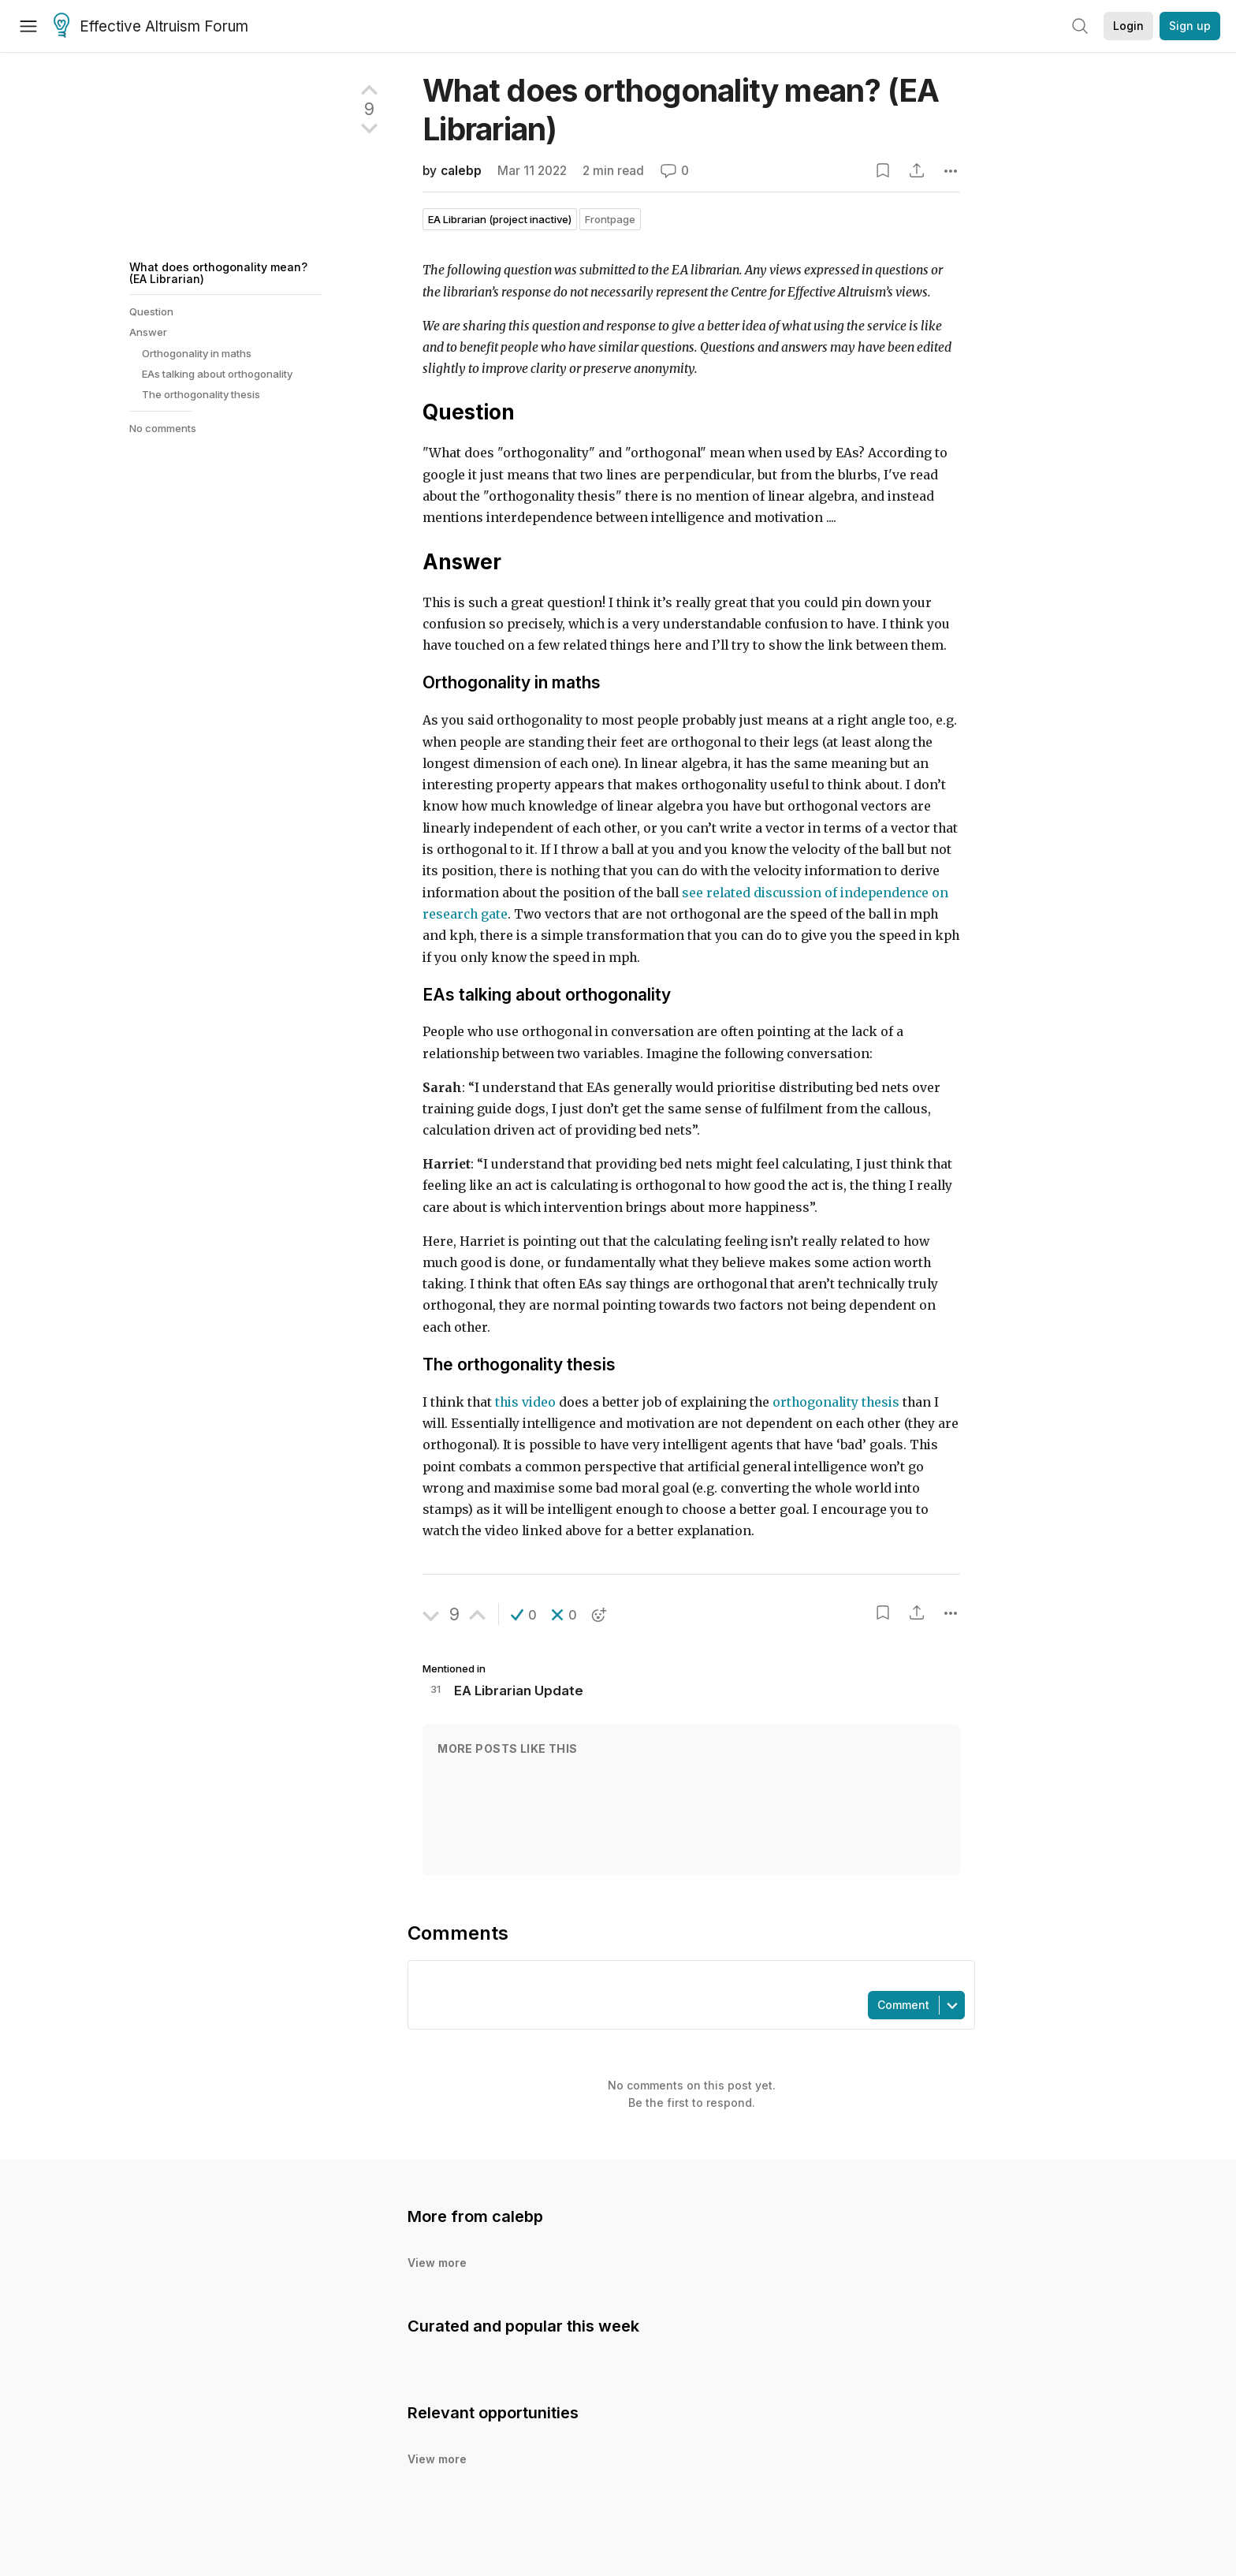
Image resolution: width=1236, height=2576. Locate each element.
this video (525, 1402)
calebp (461, 170)
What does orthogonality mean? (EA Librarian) (218, 272)
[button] (524, 1614)
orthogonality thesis (835, 1402)
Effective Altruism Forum (151, 27)
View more (437, 2262)
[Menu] (28, 26)
